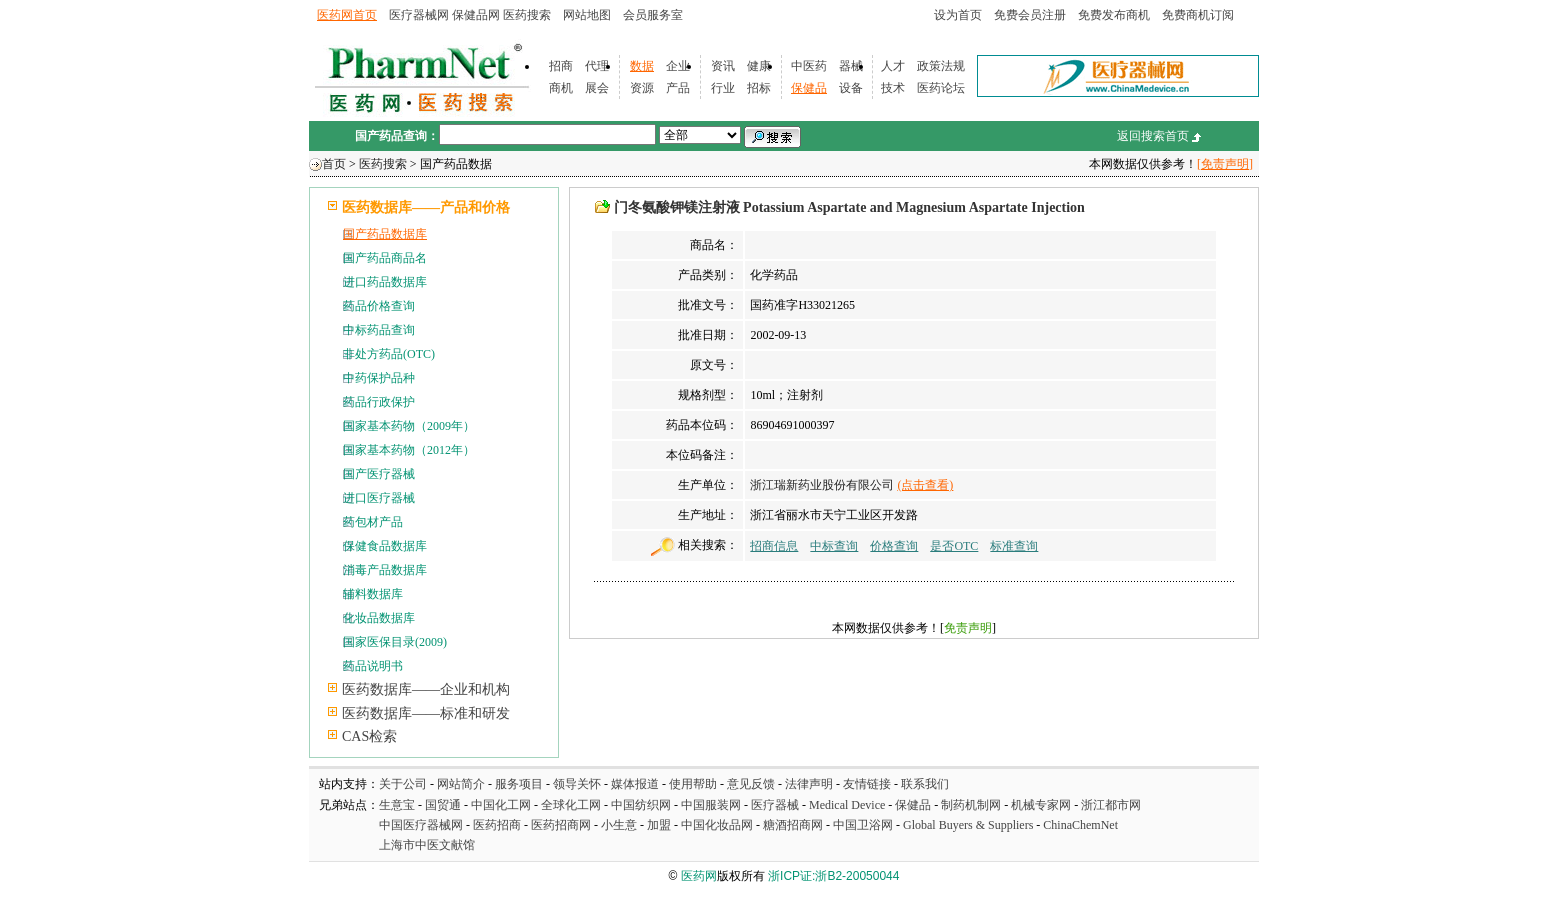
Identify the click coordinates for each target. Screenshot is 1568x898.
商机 (561, 88)
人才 (893, 66)
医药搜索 (527, 15)
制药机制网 (971, 805)
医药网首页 (347, 15)
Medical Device (847, 805)
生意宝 (397, 805)
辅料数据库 (373, 594)
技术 (893, 88)
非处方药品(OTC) (389, 354)
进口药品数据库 (385, 282)
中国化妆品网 (717, 825)
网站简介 (461, 784)
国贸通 (443, 805)
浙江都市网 (1111, 805)
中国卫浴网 (864, 825)
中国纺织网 (641, 805)
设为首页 (958, 15)
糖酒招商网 (793, 825)
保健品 (809, 88)
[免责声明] (1225, 164)
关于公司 (403, 784)
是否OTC (954, 546)
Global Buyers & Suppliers (968, 825)
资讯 (723, 66)
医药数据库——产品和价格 (426, 207)
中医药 (809, 66)
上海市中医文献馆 (427, 845)
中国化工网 (501, 805)
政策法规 (941, 66)
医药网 (699, 876)
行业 (723, 88)
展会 (597, 88)
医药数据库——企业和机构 (426, 689)
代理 (597, 66)
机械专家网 (1041, 805)
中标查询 (834, 546)
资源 (642, 88)
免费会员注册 (1030, 15)
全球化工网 (571, 805)
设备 (851, 88)
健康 (759, 66)
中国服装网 (711, 805)
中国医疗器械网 (421, 825)
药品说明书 (373, 666)
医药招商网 (561, 825)
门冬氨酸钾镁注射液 (677, 207)
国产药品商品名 (385, 258)
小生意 (619, 825)
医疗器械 (775, 805)
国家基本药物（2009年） (409, 426)
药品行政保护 (379, 402)
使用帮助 (693, 784)
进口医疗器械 (379, 498)
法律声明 (809, 784)
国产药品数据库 (385, 234)
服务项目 (519, 784)
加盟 (660, 825)
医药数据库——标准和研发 (426, 713)
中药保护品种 (379, 378)
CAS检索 (369, 736)
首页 (334, 164)
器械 (851, 66)
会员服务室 (653, 15)
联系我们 (925, 784)
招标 (759, 88)
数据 (642, 66)
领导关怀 (577, 784)
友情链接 (867, 784)
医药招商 (497, 825)
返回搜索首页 (1153, 136)
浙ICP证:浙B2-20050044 (833, 876)
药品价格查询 (379, 306)
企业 (678, 66)
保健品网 (476, 15)
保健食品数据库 (385, 546)
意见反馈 (751, 784)
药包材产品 (373, 522)
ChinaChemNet (1080, 825)
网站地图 (587, 15)
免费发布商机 (1114, 15)
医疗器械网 (419, 15)
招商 (561, 66)
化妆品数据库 (379, 618)
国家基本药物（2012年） (409, 450)
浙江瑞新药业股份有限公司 (822, 485)
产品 (678, 88)
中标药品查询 (379, 330)
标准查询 (1014, 546)
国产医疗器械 (379, 474)
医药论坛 (941, 88)
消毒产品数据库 (385, 570)
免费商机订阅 (1198, 15)
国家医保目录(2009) (395, 642)
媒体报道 (635, 784)
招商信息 (774, 546)
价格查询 (894, 546)
